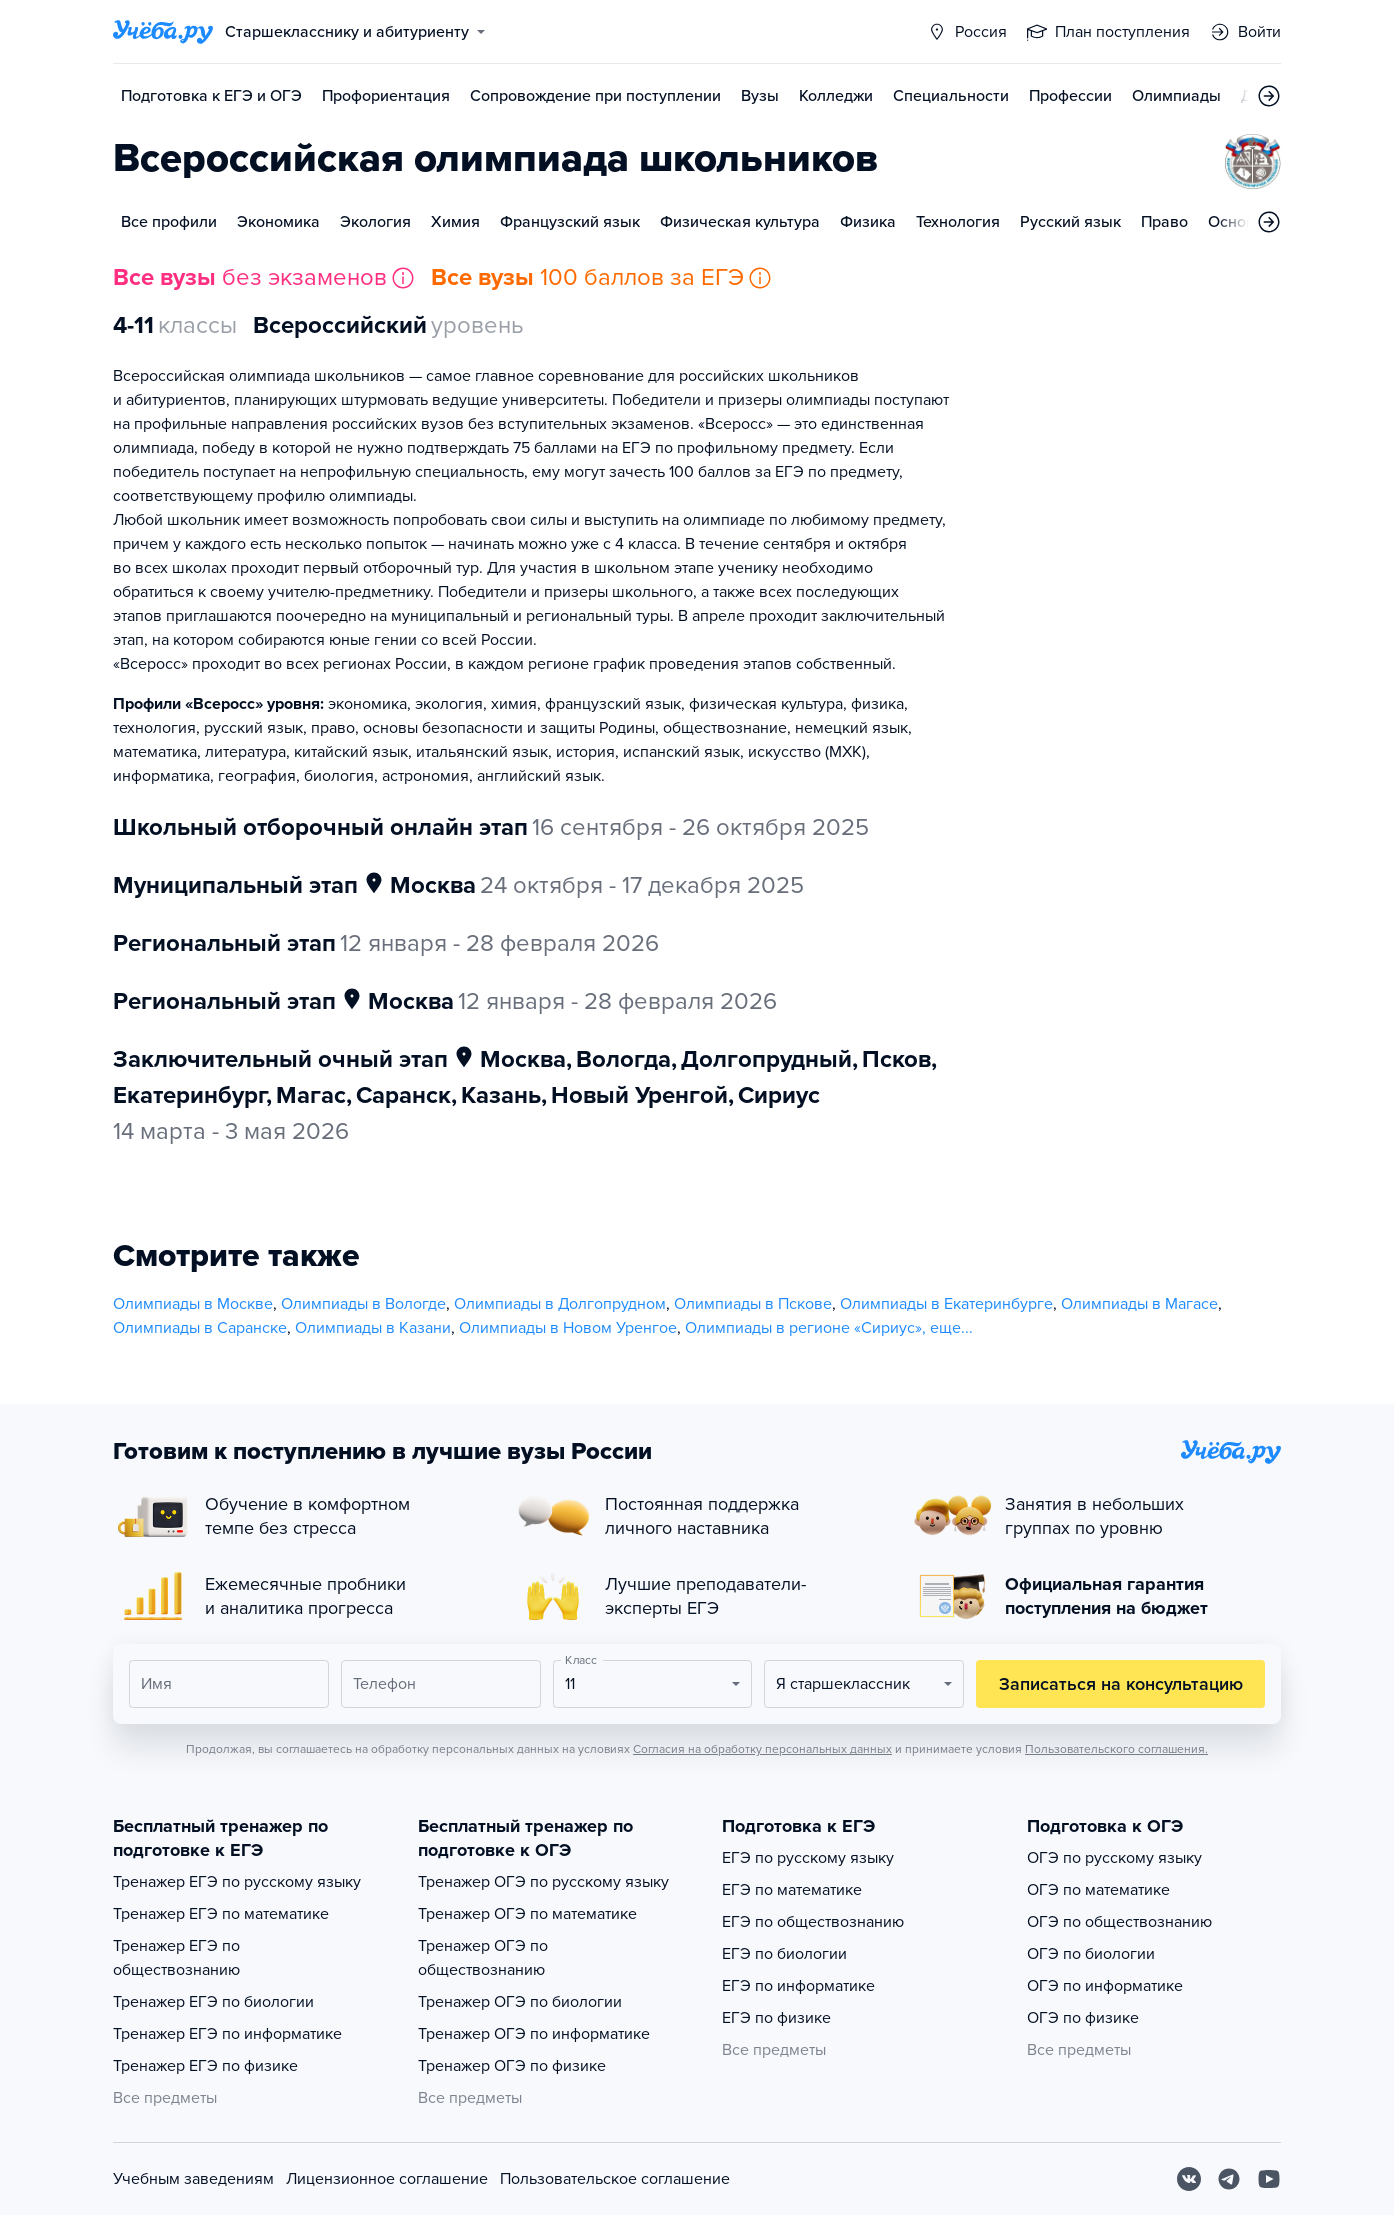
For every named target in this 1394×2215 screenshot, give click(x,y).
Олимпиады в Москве (193, 1304)
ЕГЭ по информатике (798, 1986)
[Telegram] (1229, 2179)
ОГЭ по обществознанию (1119, 1922)
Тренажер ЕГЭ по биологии (213, 2002)
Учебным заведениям (193, 2179)
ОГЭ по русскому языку (1114, 1858)
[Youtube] (1269, 2179)
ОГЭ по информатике (1105, 1986)
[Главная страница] (163, 32)
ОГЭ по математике (1098, 1890)
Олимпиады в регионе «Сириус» (803, 1328)
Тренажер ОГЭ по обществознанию (483, 1958)
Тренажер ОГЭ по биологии (520, 2002)
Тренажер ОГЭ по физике (512, 2066)
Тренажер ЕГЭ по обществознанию (176, 1958)
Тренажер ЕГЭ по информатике (227, 2034)
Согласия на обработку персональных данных (762, 1749)
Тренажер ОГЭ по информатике (534, 2034)
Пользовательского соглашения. (1116, 1749)
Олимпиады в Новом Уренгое (568, 1328)
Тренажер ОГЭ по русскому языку (543, 1882)
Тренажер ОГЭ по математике (527, 1914)
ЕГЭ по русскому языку (808, 1858)
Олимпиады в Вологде (363, 1304)
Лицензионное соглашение (387, 2179)
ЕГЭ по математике (792, 1890)
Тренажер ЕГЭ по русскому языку (237, 1882)
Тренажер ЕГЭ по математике (221, 1914)
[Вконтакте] (1189, 2179)
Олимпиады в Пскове (753, 1304)
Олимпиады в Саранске (200, 1328)
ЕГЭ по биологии (784, 1954)
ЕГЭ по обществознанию (813, 1922)
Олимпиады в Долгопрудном (560, 1304)
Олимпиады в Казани (373, 1328)
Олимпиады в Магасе (1139, 1304)
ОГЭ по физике (1083, 2018)
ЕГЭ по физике (776, 2018)
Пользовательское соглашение (615, 2179)
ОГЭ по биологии (1091, 1954)
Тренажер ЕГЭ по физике (205, 2066)
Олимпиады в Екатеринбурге (946, 1304)
